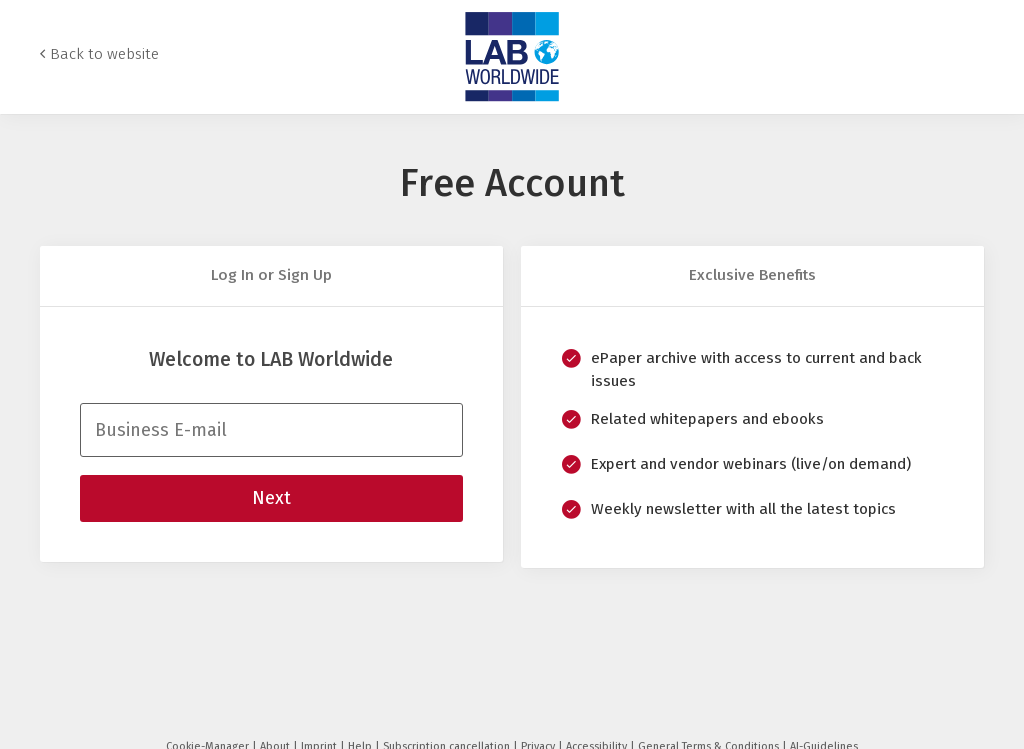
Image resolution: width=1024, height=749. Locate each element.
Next (271, 498)
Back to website (104, 54)
